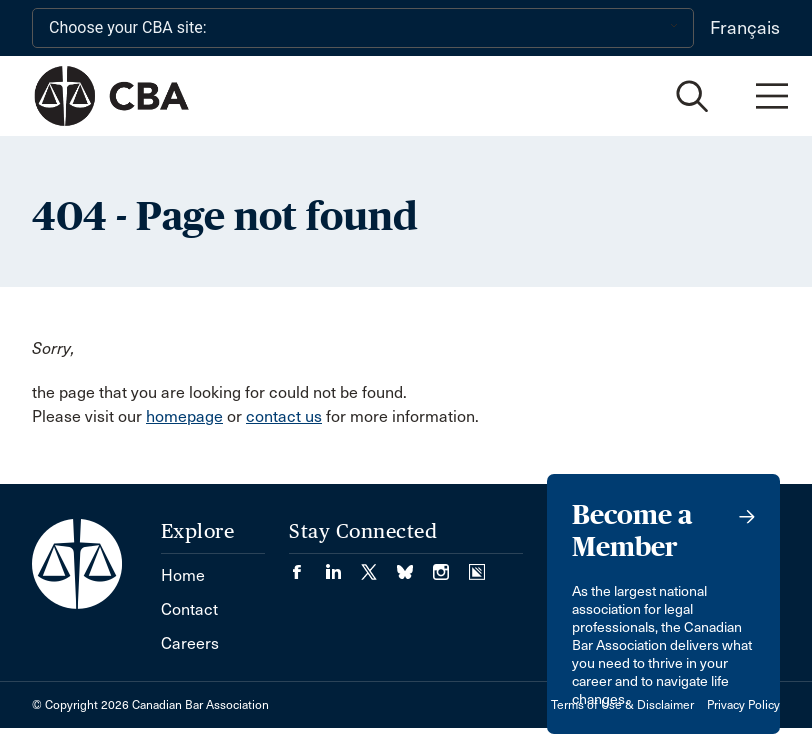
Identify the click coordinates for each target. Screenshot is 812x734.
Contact (189, 609)
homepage (184, 416)
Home (183, 575)
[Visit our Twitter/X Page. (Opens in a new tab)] (379, 565)
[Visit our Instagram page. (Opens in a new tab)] (451, 565)
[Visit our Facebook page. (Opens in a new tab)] (307, 565)
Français (745, 28)
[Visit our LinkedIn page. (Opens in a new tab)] (343, 565)
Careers (190, 643)
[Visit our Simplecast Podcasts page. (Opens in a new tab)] (477, 565)
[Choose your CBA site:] (363, 28)
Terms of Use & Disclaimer (622, 705)
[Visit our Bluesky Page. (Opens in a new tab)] (415, 565)
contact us (284, 416)
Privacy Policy (743, 705)
